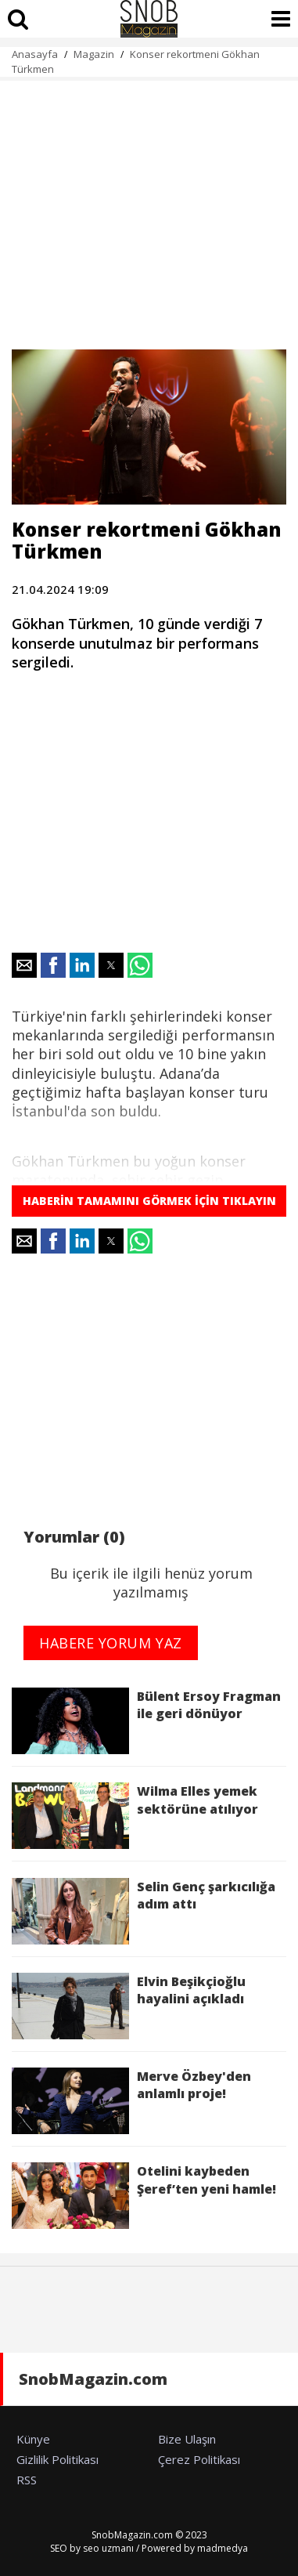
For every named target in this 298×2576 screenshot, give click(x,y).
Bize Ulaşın (187, 2439)
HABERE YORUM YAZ (110, 1643)
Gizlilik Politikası (57, 2459)
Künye (33, 2439)
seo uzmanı (108, 2548)
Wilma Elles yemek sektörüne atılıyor (135, 1815)
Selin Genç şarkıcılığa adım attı (143, 1911)
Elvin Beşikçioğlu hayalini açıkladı (129, 2006)
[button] (24, 965)
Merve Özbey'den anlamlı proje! (131, 2101)
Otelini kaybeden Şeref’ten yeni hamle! (147, 2195)
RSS (26, 2479)
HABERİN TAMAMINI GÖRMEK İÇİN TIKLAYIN (149, 1200)
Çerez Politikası (199, 2459)
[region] (149, 206)
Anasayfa (35, 54)
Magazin (94, 54)
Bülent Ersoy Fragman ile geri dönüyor (146, 1721)
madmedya (222, 2548)
